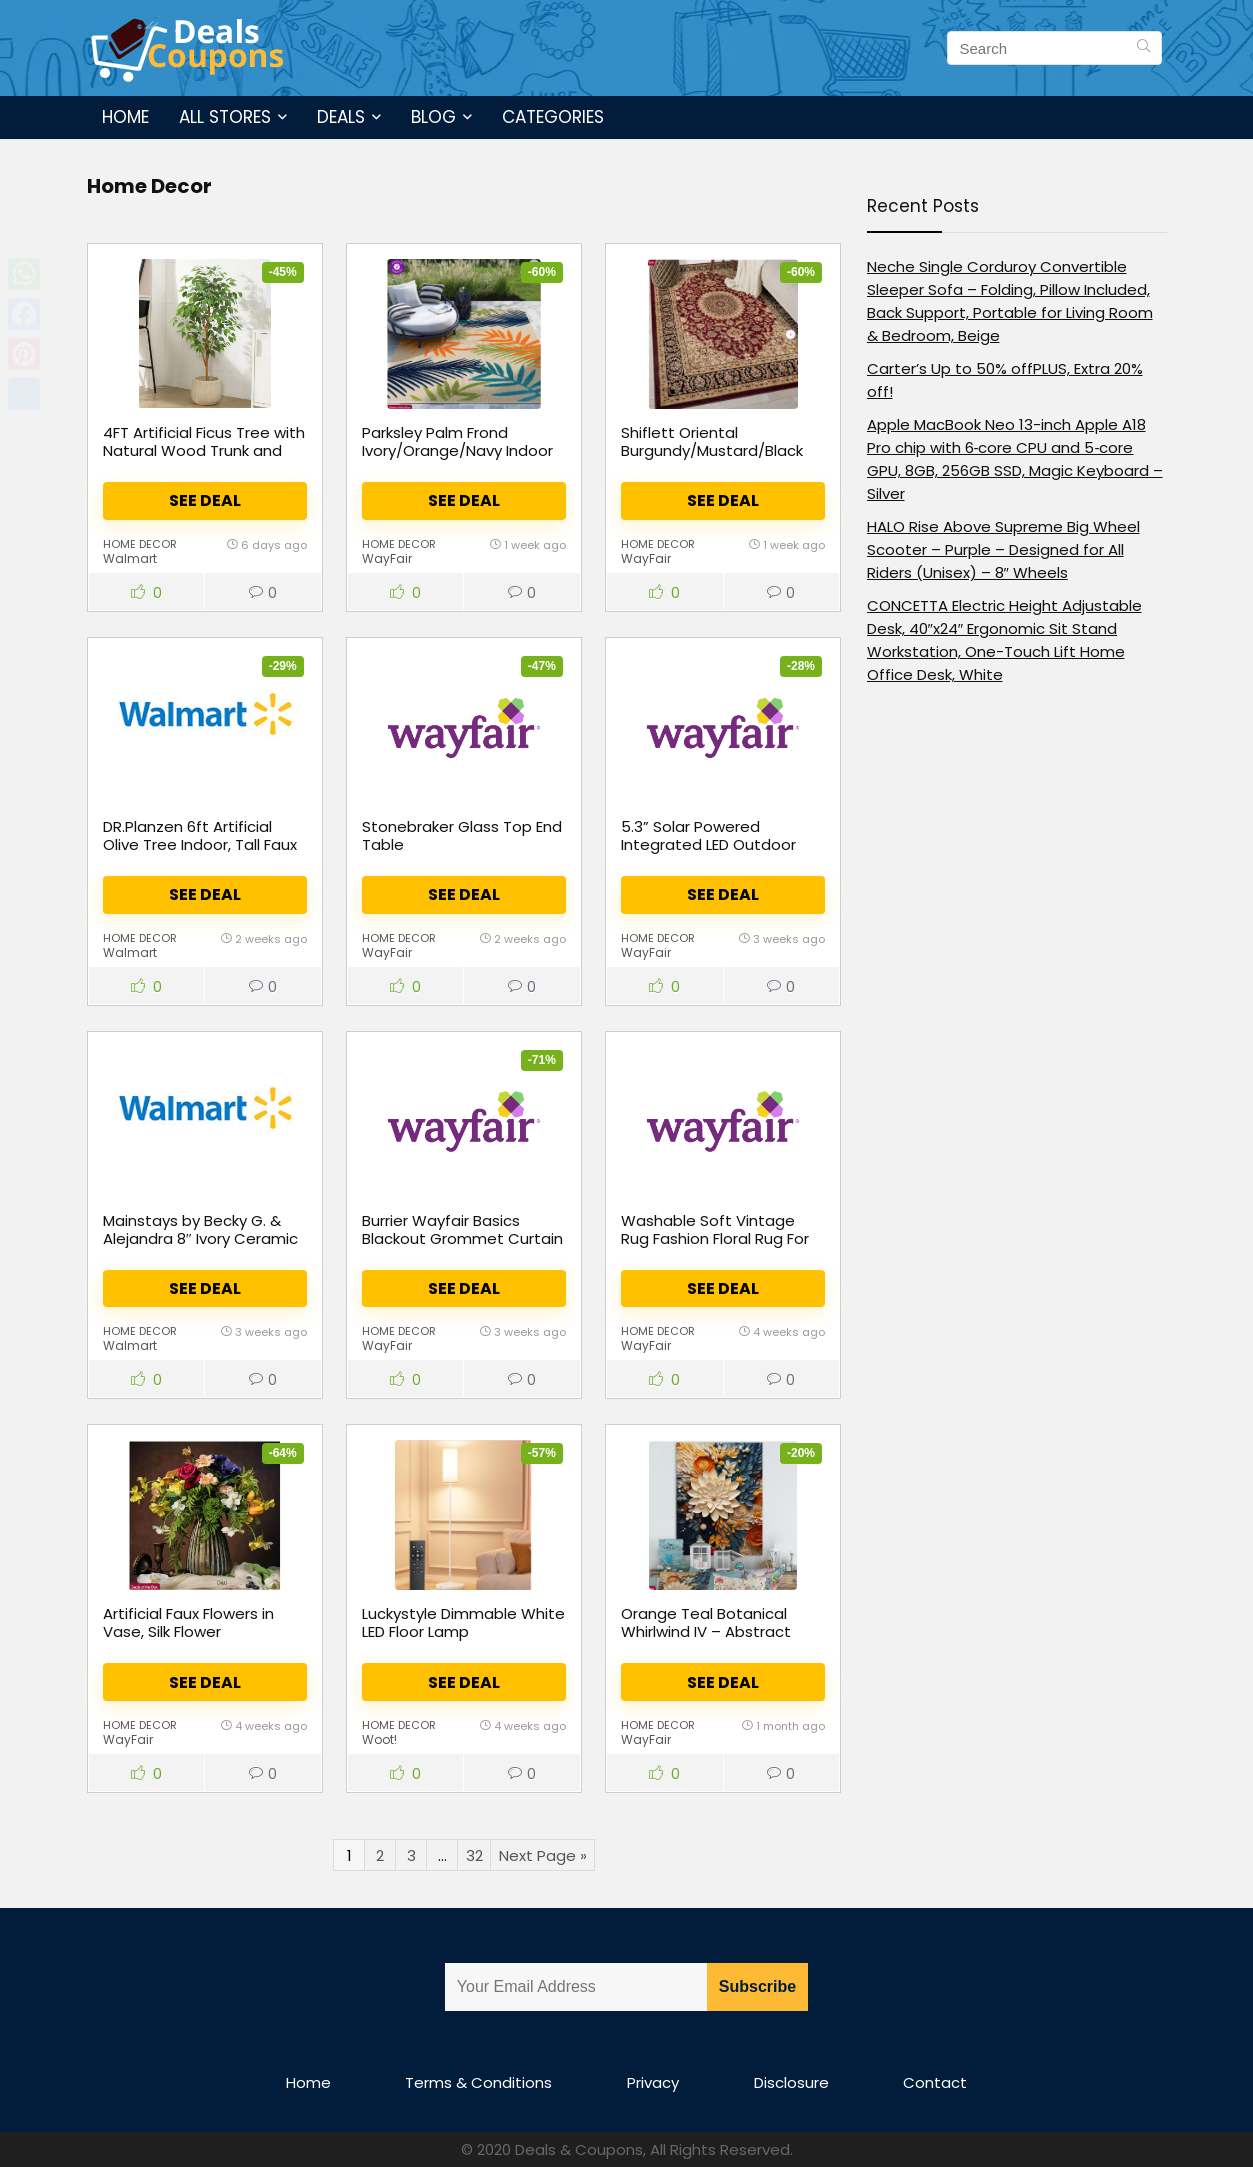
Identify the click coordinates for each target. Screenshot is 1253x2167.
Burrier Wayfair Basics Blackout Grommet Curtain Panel (462, 1238)
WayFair (387, 558)
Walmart (130, 558)
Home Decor (140, 544)
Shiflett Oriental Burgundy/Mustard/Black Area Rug (712, 450)
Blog (433, 117)
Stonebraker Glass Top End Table (462, 835)
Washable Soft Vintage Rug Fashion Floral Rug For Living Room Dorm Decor (715, 1238)
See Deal (205, 500)
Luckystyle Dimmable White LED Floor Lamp (463, 1622)
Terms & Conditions (478, 2082)
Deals (341, 117)
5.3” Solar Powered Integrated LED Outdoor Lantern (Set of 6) (708, 844)
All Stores (225, 117)
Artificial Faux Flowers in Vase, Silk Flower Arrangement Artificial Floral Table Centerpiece (194, 1640)
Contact (935, 2082)
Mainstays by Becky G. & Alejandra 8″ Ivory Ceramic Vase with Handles (200, 1238)
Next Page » (543, 1855)
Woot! (379, 1739)
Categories (553, 117)
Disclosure (791, 2082)
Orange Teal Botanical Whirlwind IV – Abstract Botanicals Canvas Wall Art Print (721, 1640)
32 (474, 1855)
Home (125, 117)
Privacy (653, 2082)
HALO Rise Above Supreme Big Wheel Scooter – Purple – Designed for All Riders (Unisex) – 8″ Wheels (1003, 549)
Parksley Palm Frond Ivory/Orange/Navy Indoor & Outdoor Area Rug (457, 450)
